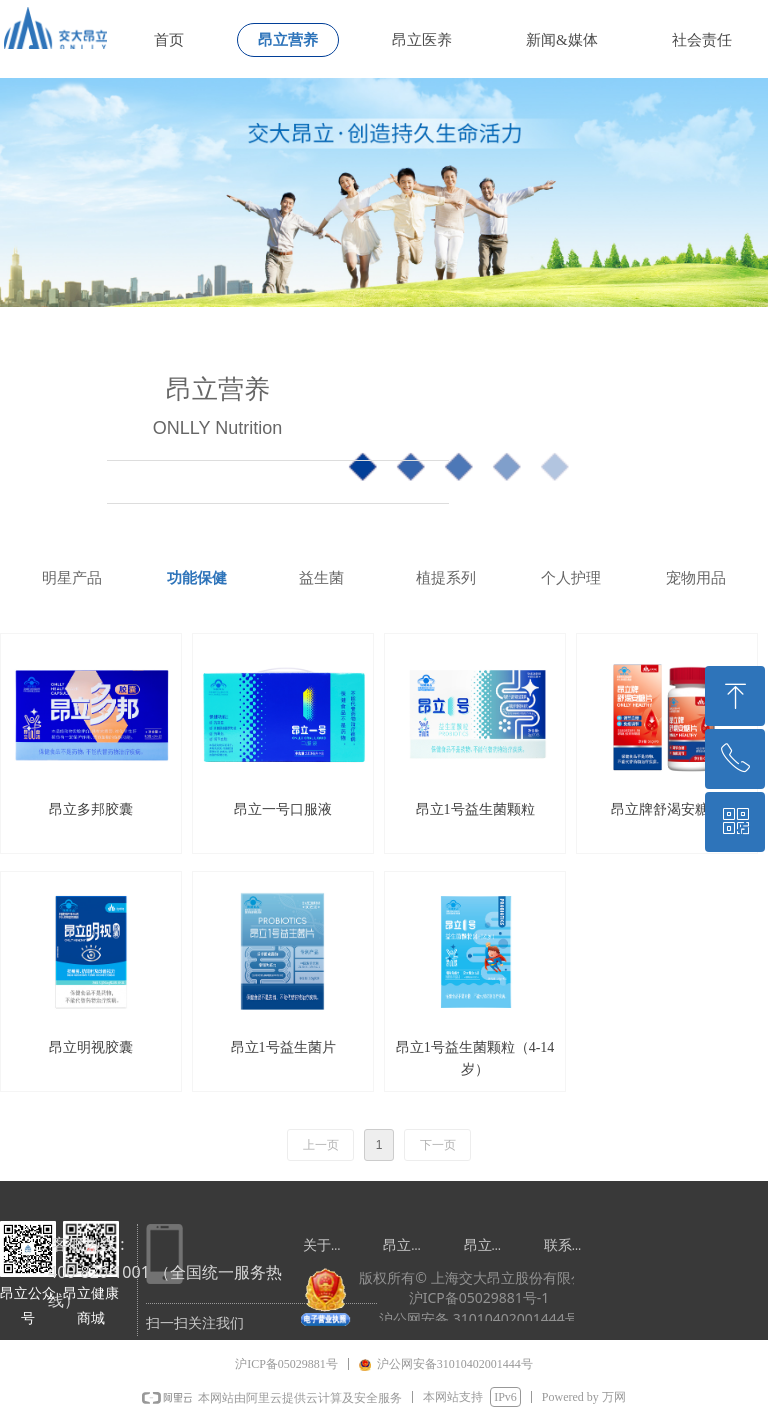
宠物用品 (696, 578)
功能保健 (197, 578)
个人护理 (571, 578)
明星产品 (72, 578)
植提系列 (446, 578)
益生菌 (321, 578)
